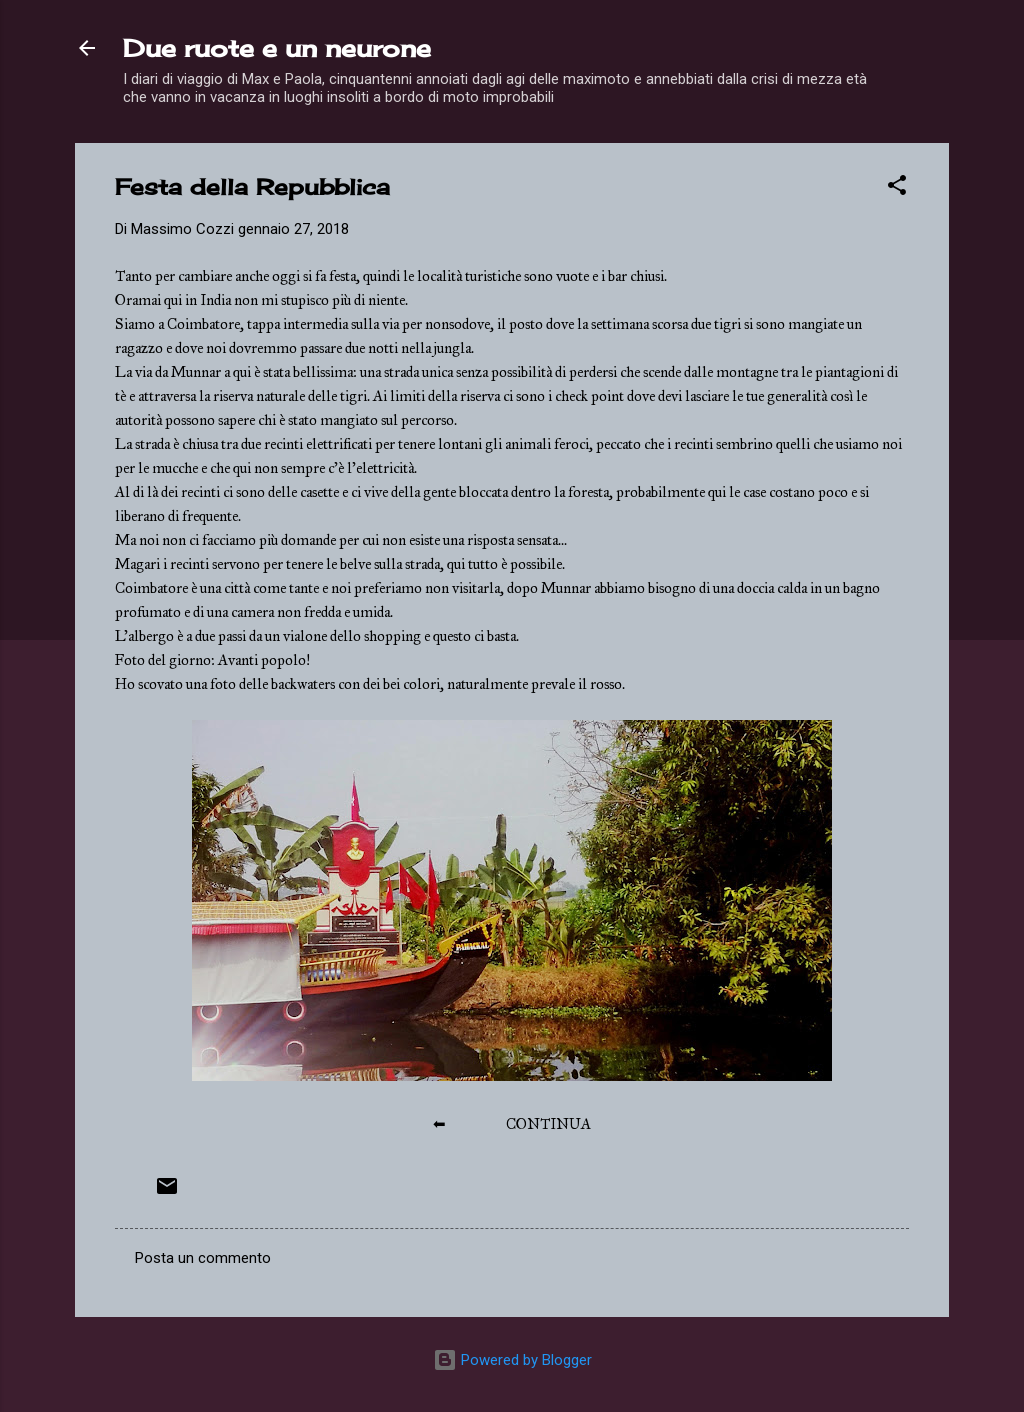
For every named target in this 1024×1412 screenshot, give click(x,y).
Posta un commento (203, 1258)
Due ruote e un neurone (277, 48)
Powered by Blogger (512, 1360)
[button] (897, 188)
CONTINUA (548, 1124)
